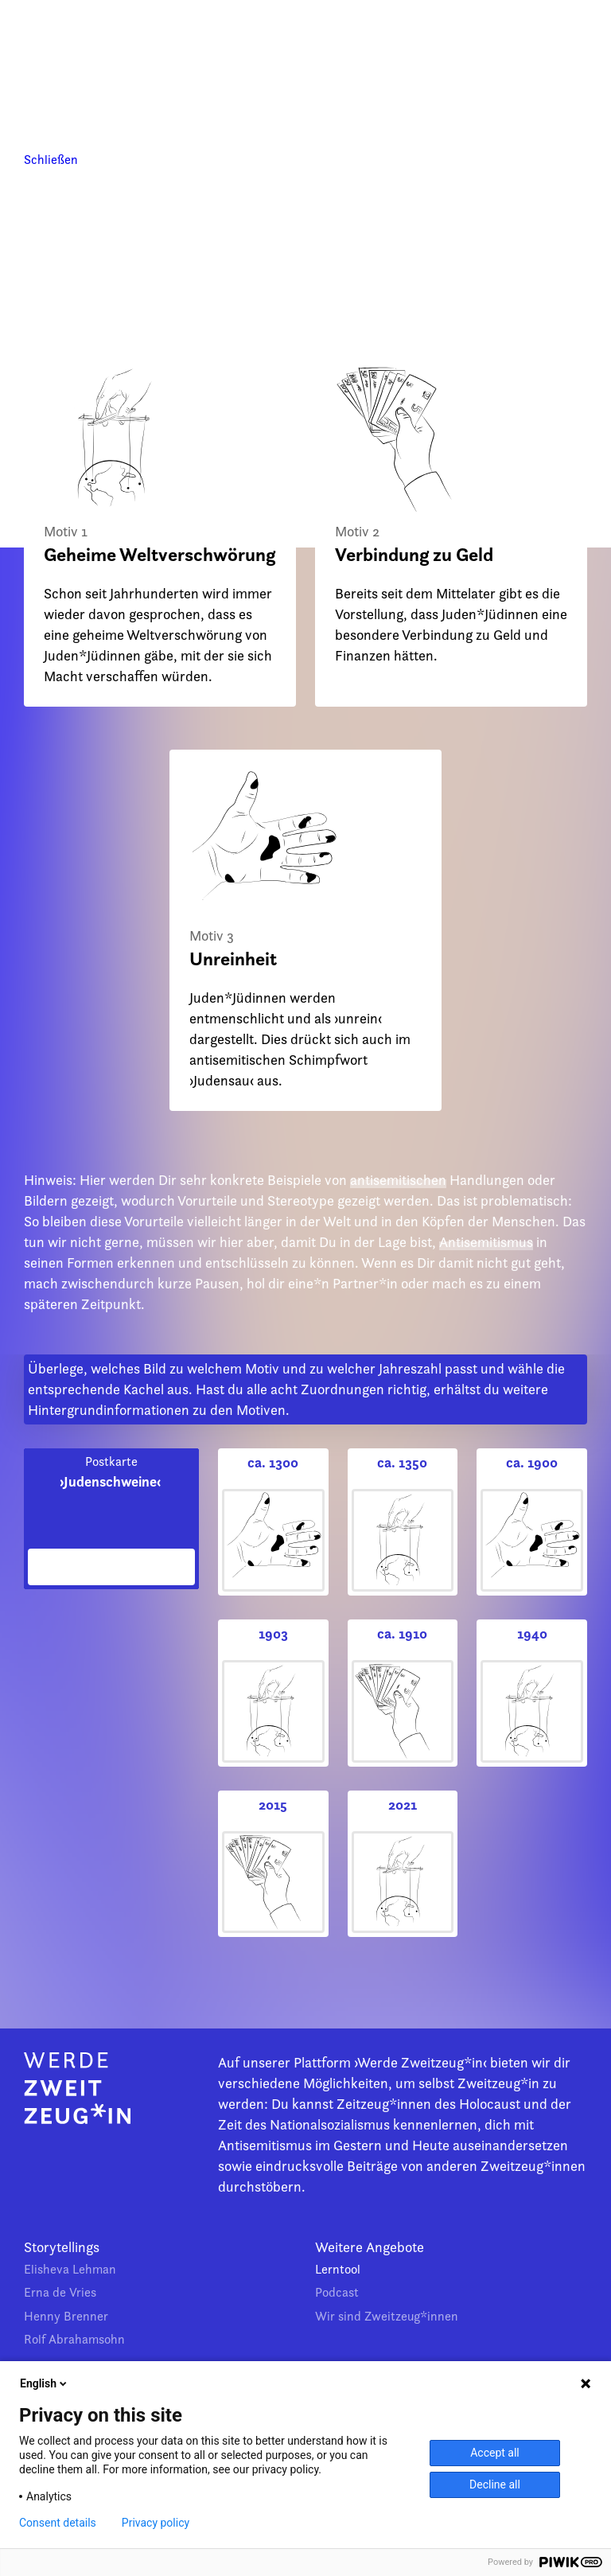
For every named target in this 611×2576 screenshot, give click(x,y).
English (44, 2383)
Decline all (494, 2484)
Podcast (337, 2292)
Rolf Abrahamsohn (74, 2339)
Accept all (495, 2452)
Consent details (57, 2522)
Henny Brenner (66, 2316)
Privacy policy (155, 2522)
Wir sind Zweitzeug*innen (386, 2316)
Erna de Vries (60, 2292)
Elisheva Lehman (70, 2269)
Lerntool (337, 2269)
